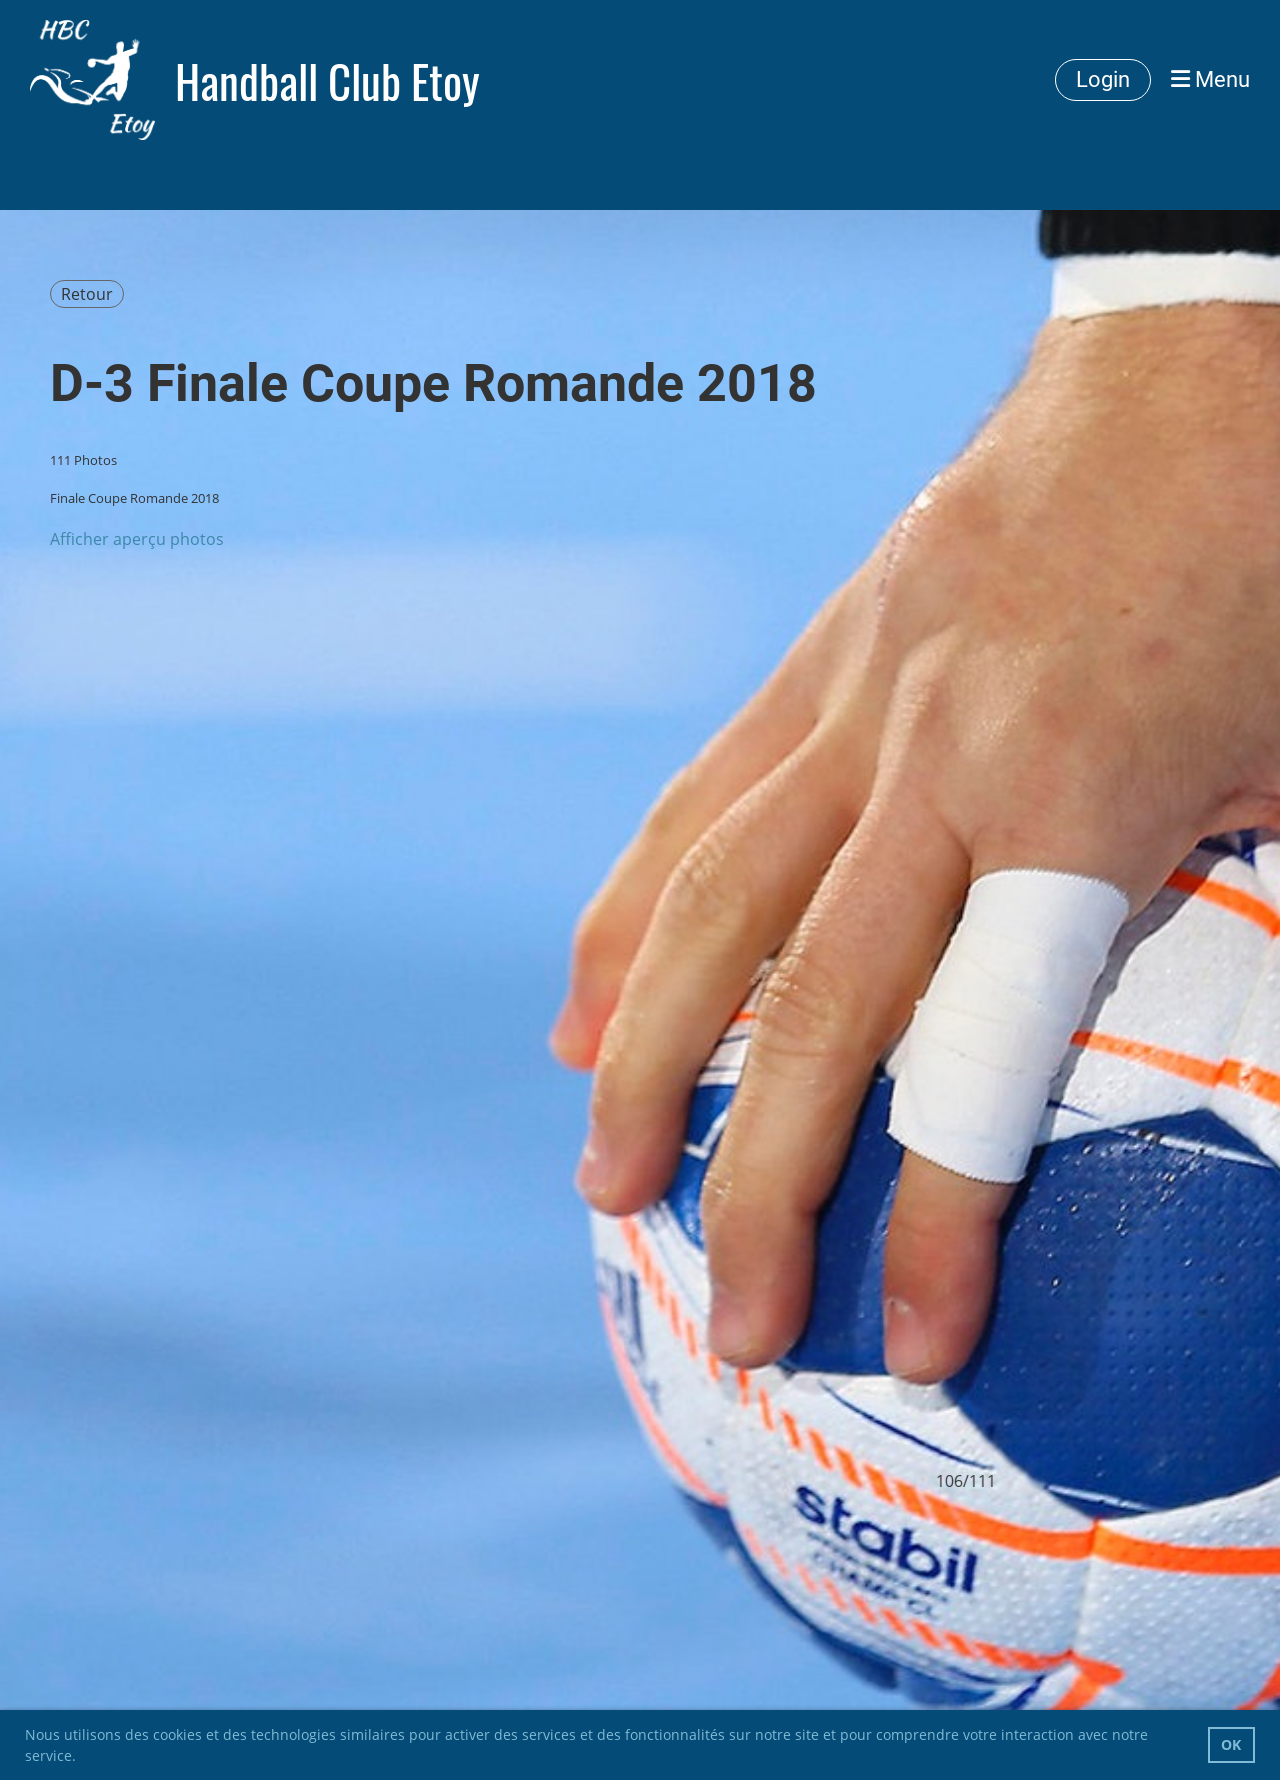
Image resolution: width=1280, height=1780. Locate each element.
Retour (87, 294)
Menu (1210, 79)
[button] (83, 1758)
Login (1103, 79)
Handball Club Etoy (327, 80)
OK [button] (1231, 1744)
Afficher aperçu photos (137, 539)
